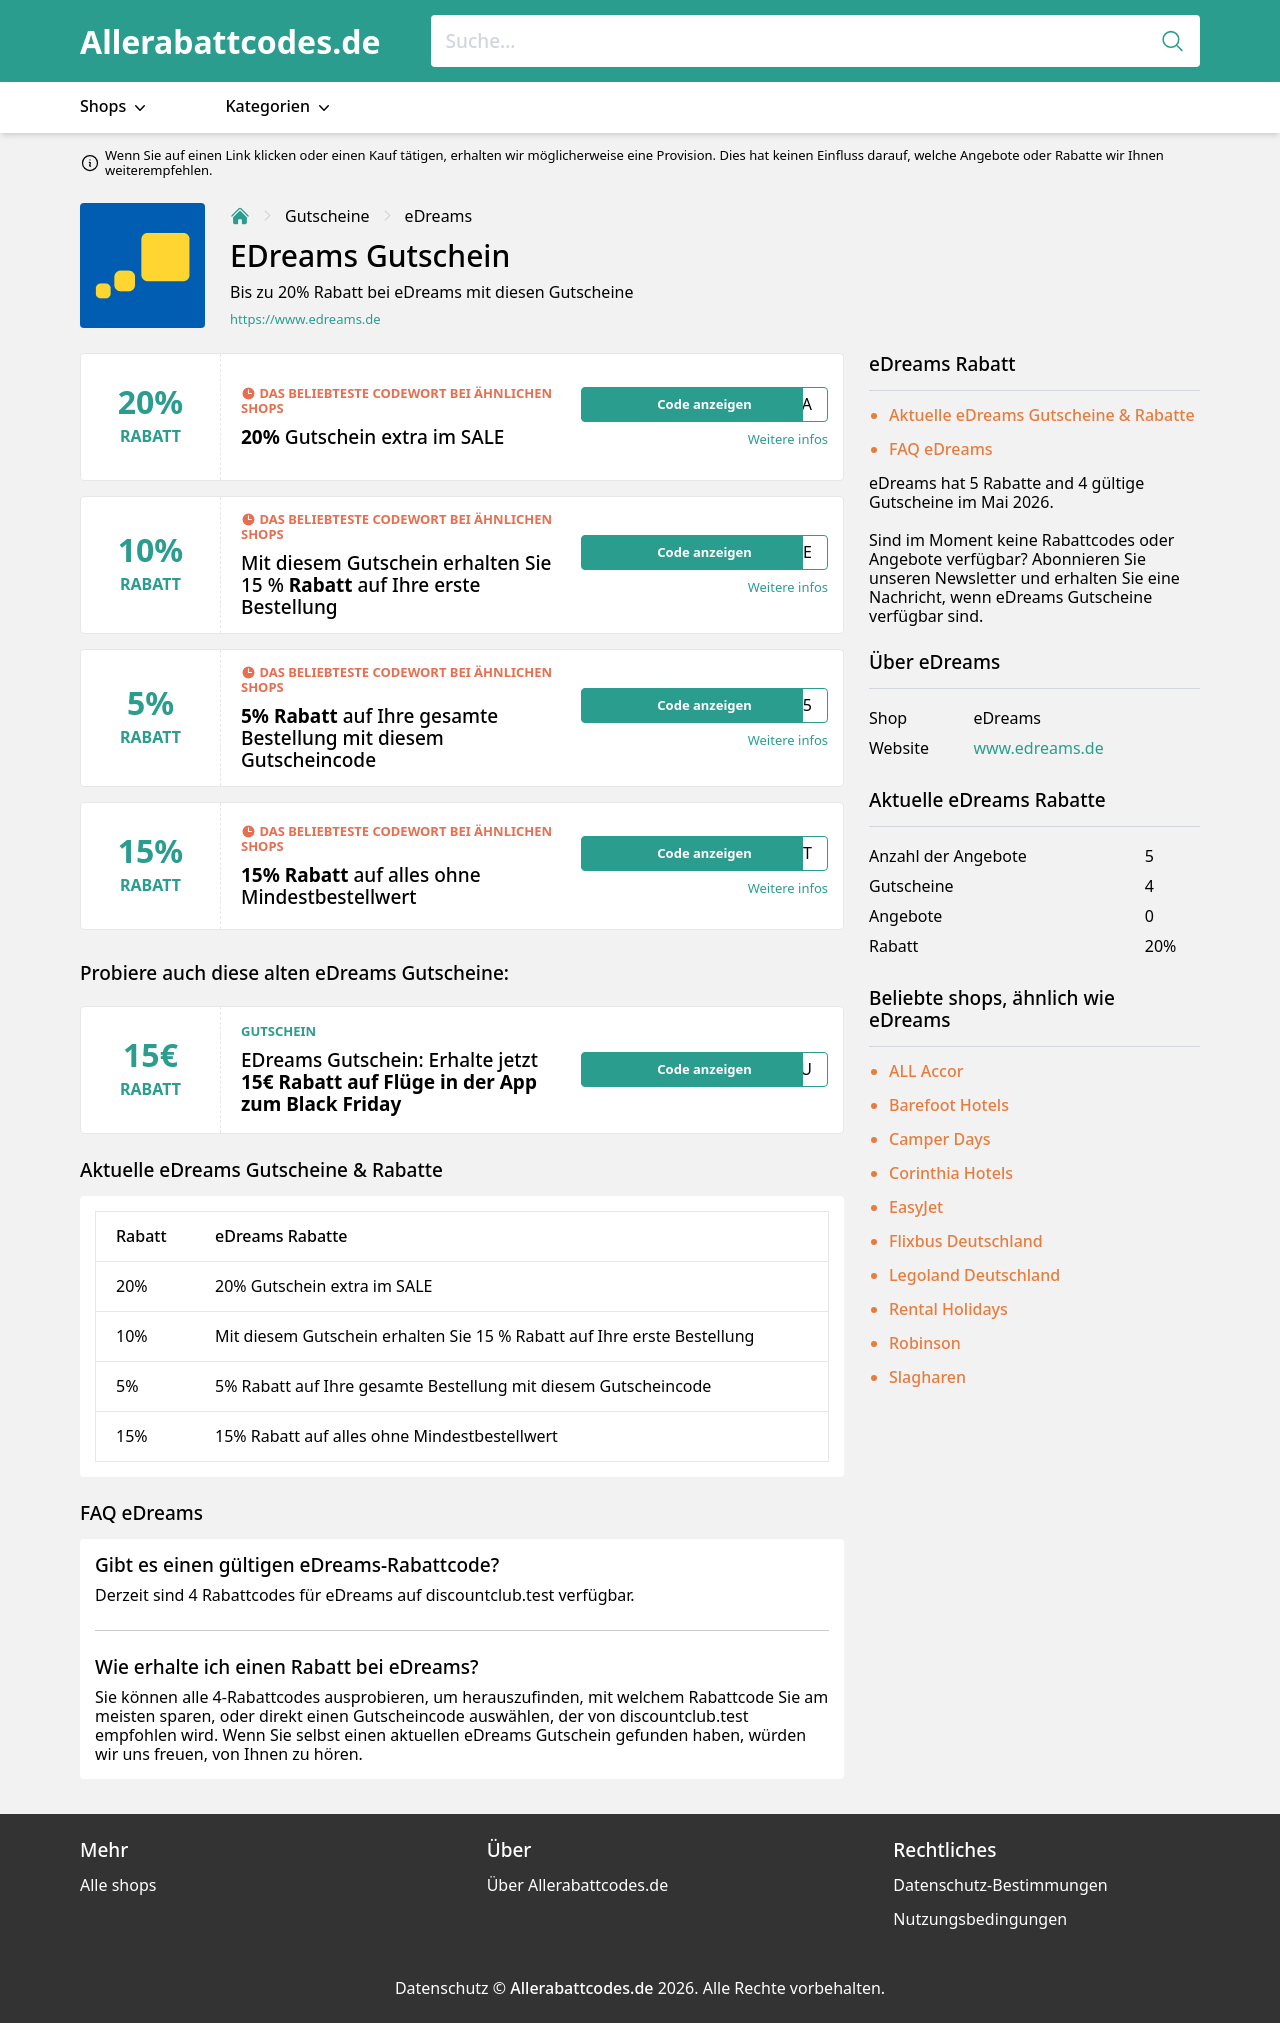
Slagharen (927, 1377)
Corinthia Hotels (951, 1173)
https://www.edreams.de (305, 319)
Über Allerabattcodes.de (578, 1885)
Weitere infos (788, 439)
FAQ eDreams (941, 449)
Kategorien (279, 106)
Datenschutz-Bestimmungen (1000, 1885)
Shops (115, 106)
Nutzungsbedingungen (980, 1919)
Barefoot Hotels (949, 1105)
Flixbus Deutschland (966, 1241)
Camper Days (940, 1139)
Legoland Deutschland (974, 1275)
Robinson (925, 1343)
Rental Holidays (948, 1309)
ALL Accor (926, 1071)
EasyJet (916, 1207)
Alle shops (118, 1885)
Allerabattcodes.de (230, 41)
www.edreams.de (1038, 748)
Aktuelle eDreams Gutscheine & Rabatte (1042, 415)
